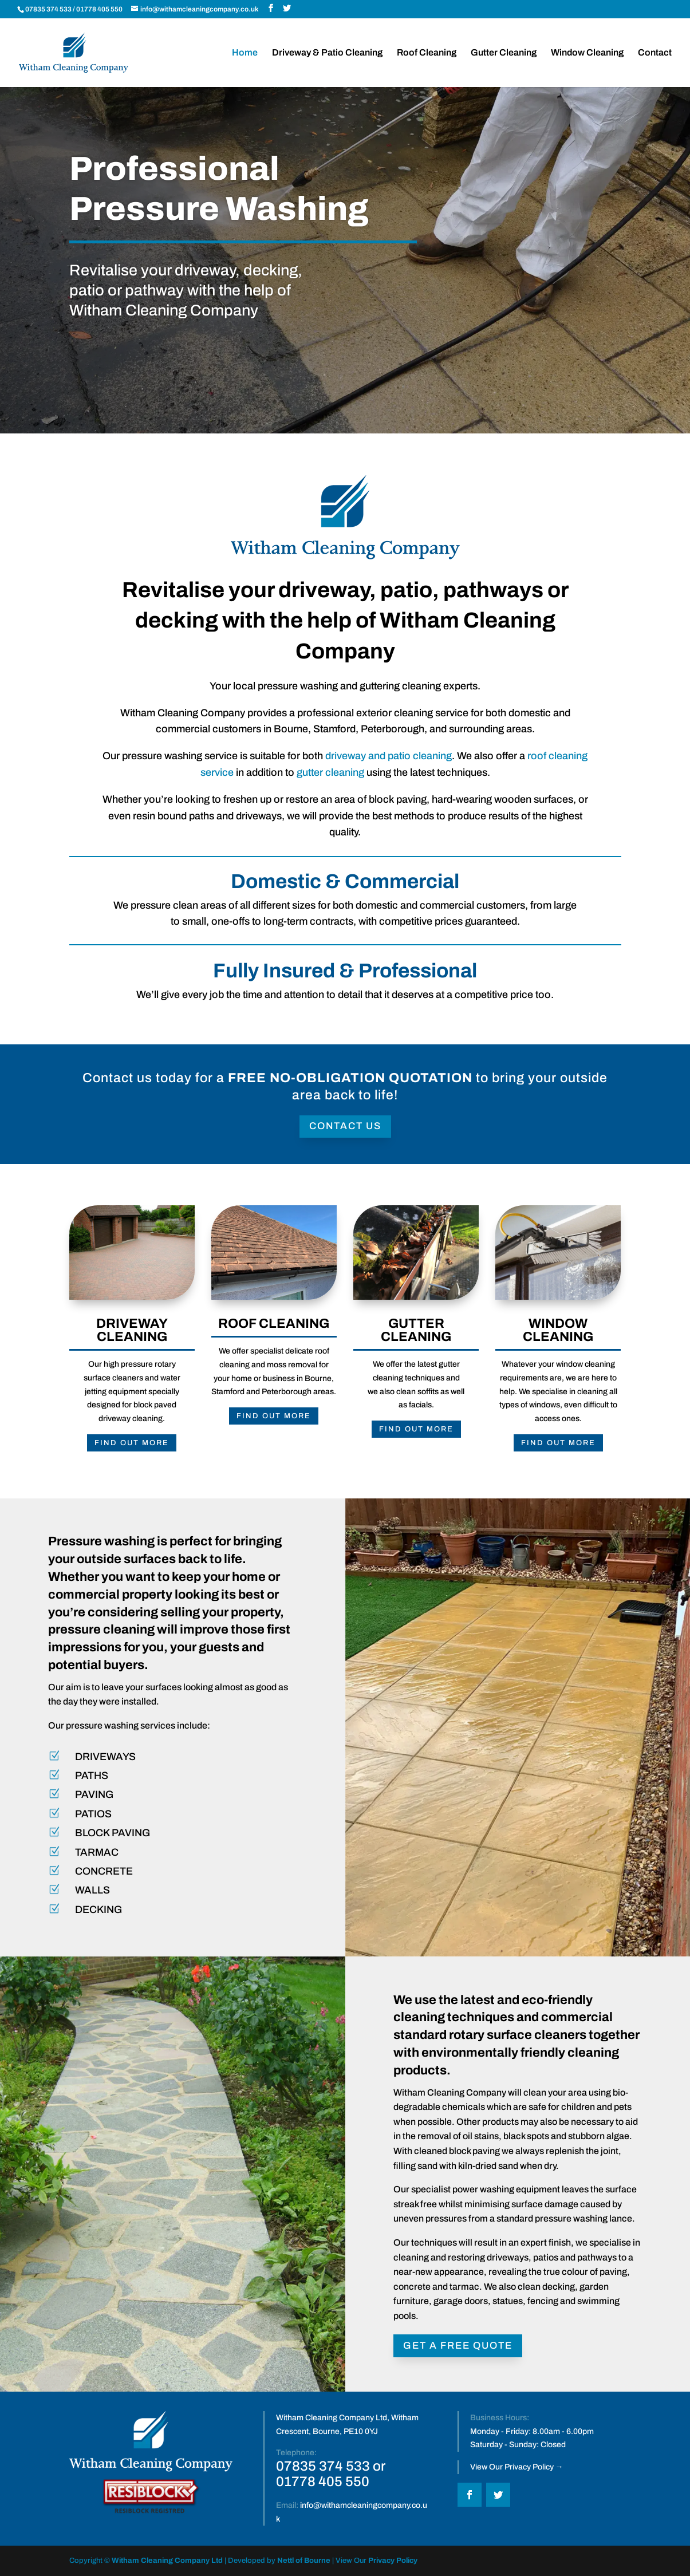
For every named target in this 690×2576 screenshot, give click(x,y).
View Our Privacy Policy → (516, 2467)
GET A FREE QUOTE (457, 2345)
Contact (655, 53)
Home (245, 53)
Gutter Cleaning (504, 53)
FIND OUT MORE (132, 1388)
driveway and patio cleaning (388, 756)
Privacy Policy (392, 2561)
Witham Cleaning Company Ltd (167, 2561)
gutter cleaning (330, 772)
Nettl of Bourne (303, 2561)
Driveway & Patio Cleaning (327, 53)
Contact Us (345, 1126)
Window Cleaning (587, 53)
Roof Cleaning (426, 53)
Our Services (121, 354)
